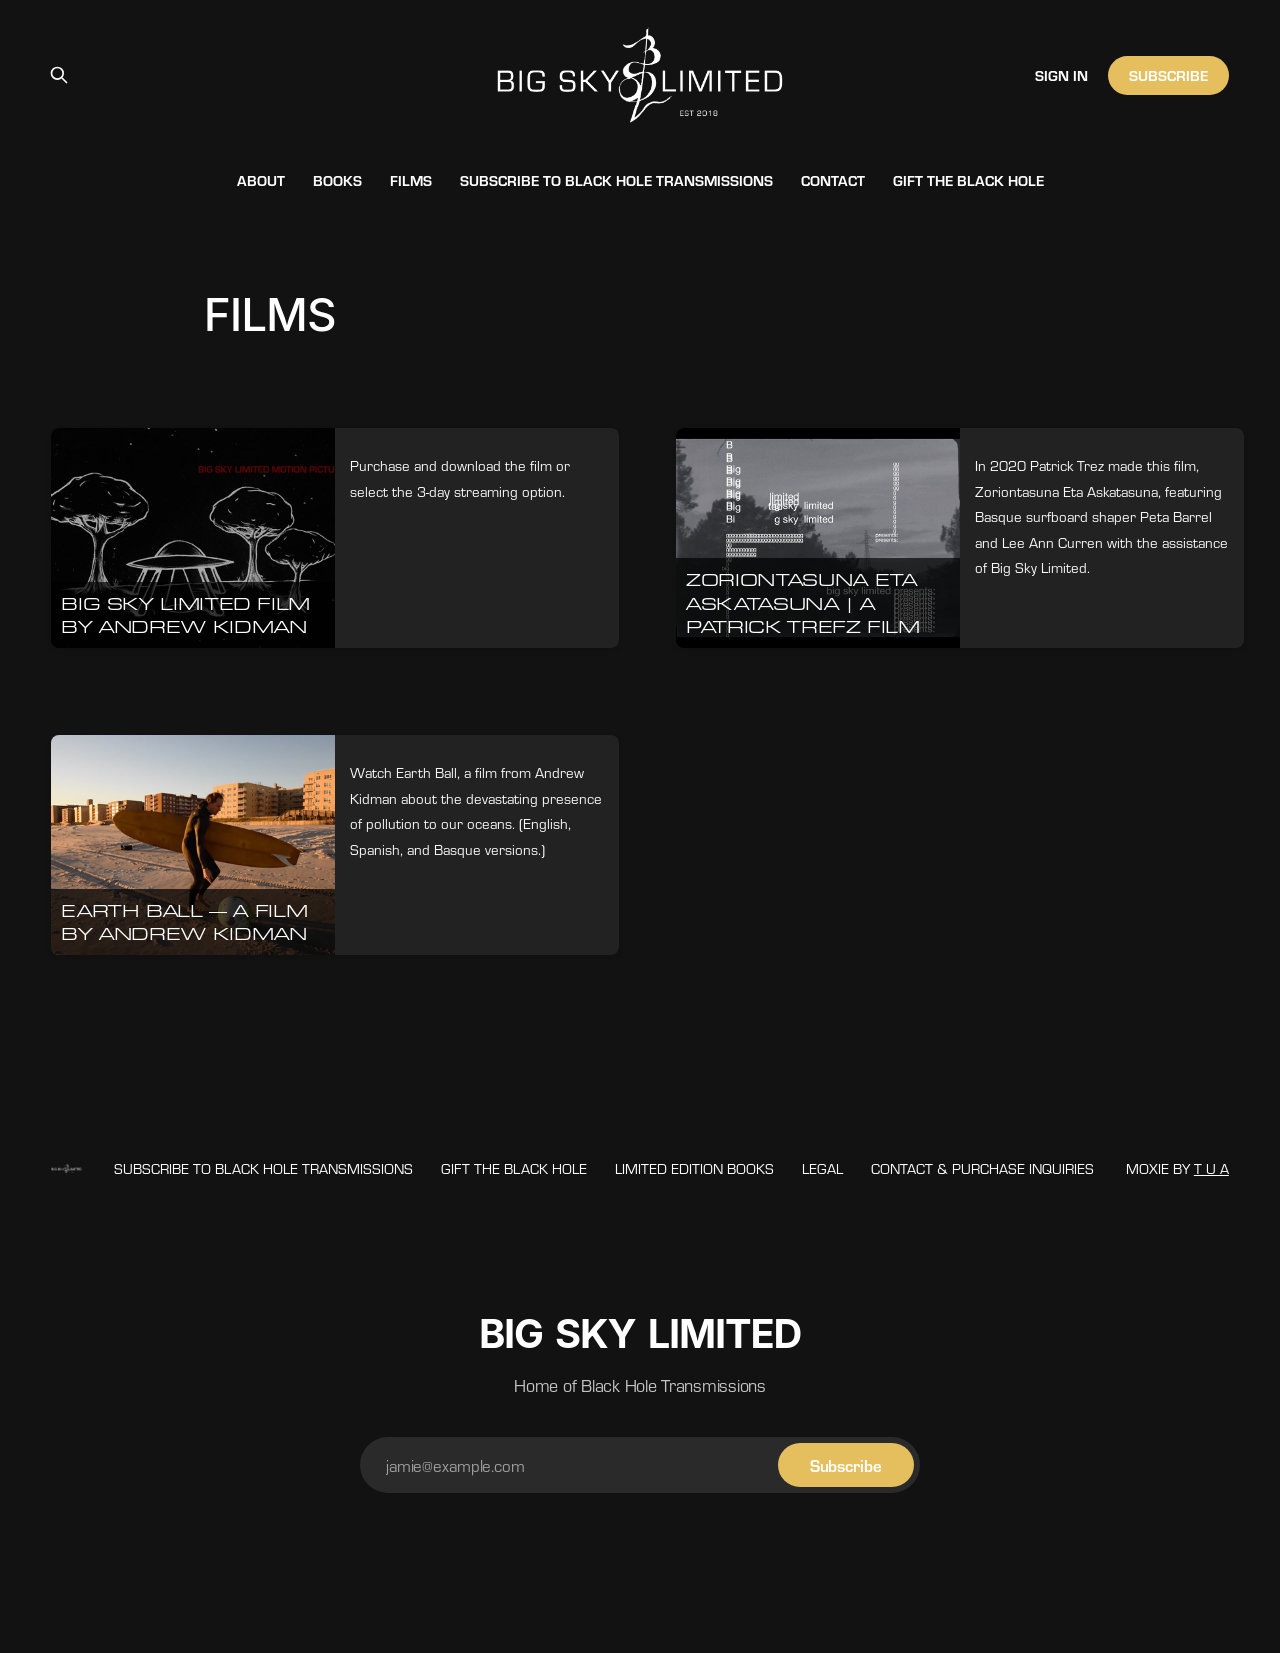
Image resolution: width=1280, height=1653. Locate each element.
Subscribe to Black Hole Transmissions (616, 180)
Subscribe (1168, 75)
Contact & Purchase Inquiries (982, 1168)
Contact (833, 180)
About (261, 180)
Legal (822, 1168)
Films (411, 180)
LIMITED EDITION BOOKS (694, 1168)
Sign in (1061, 75)
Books (337, 180)
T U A (1211, 1168)
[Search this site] (59, 75)
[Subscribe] (846, 1465)
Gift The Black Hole (968, 180)
